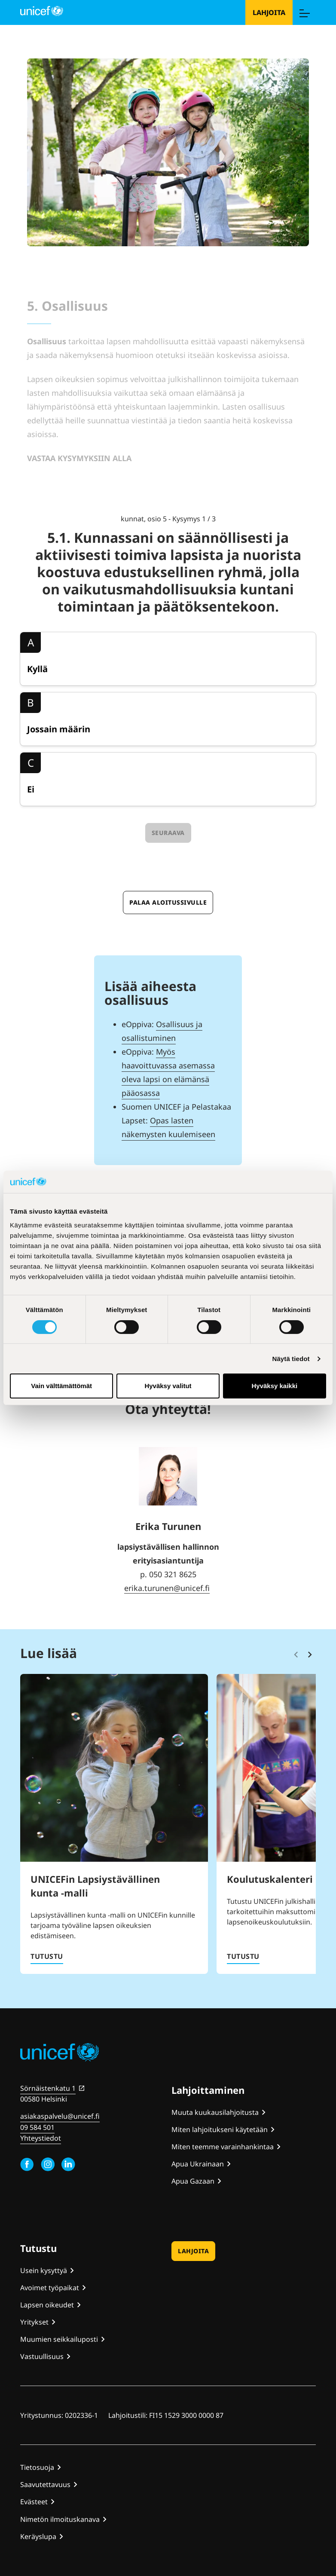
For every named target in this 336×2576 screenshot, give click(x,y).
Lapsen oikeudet (47, 2305)
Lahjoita (269, 12)
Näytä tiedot (291, 1358)
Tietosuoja (37, 2467)
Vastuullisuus (42, 2356)
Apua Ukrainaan (197, 2164)
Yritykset (34, 2322)
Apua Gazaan (192, 2181)
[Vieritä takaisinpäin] (296, 1654)
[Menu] (304, 12)
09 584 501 (37, 2127)
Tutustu (47, 1956)
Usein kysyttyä (43, 2270)
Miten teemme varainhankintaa (222, 2146)
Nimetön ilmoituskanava (60, 2519)
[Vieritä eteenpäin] (310, 1654)
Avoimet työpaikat (49, 2287)
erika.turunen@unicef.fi (167, 1588)
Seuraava (168, 833)
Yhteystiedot (40, 2138)
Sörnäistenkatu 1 (48, 2088)
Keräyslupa (38, 2536)
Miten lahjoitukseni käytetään (219, 2129)
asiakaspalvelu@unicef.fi (60, 2116)
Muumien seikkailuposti (59, 2339)
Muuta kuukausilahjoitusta (215, 2112)
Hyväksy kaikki (274, 1385)
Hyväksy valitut (167, 1385)
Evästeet (34, 2501)
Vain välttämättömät (61, 1385)
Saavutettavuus (45, 2484)
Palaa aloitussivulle (168, 902)
